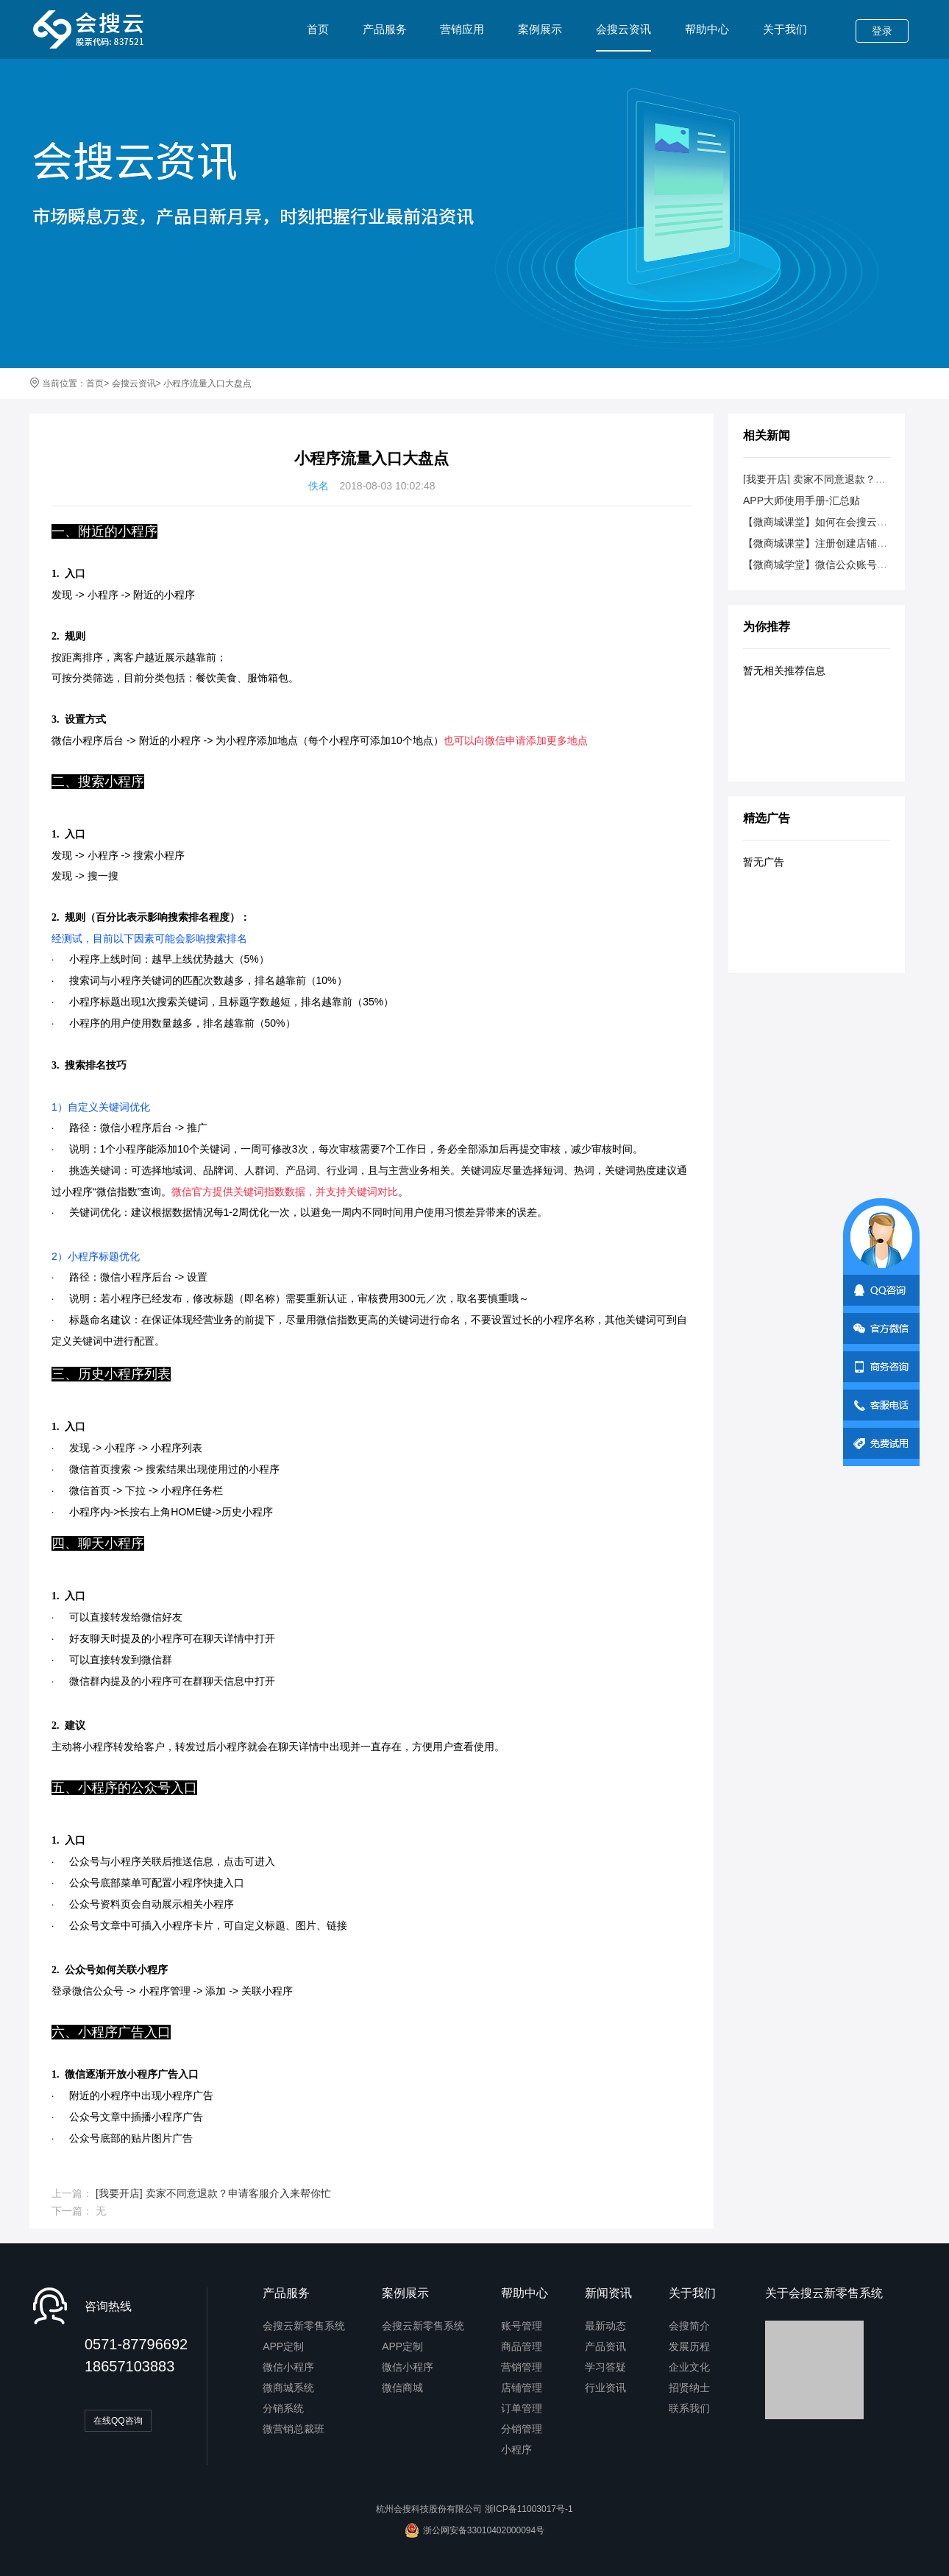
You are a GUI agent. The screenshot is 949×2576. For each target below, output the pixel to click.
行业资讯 (605, 2387)
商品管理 (521, 2346)
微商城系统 (288, 2387)
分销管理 (521, 2429)
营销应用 (462, 29)
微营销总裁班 (293, 2429)
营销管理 (521, 2367)
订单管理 (521, 2408)
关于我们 (785, 29)
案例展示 (540, 29)
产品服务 (385, 29)
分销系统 (283, 2408)
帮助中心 (707, 29)
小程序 (516, 2449)
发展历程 (689, 2346)
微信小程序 (288, 2367)
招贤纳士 (689, 2387)
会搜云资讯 (623, 37)
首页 (318, 29)
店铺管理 (521, 2387)
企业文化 (689, 2367)
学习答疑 (605, 2367)
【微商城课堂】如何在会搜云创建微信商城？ (846, 522)
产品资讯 (605, 2346)
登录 (882, 31)
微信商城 (402, 2387)
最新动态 (605, 2326)
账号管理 (521, 2326)
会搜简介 (689, 2326)
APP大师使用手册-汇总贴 (801, 500)
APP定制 (283, 2346)
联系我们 (689, 2408)
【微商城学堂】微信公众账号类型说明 (830, 564)
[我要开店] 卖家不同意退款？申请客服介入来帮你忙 (213, 2193)
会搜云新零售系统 (304, 2326)
